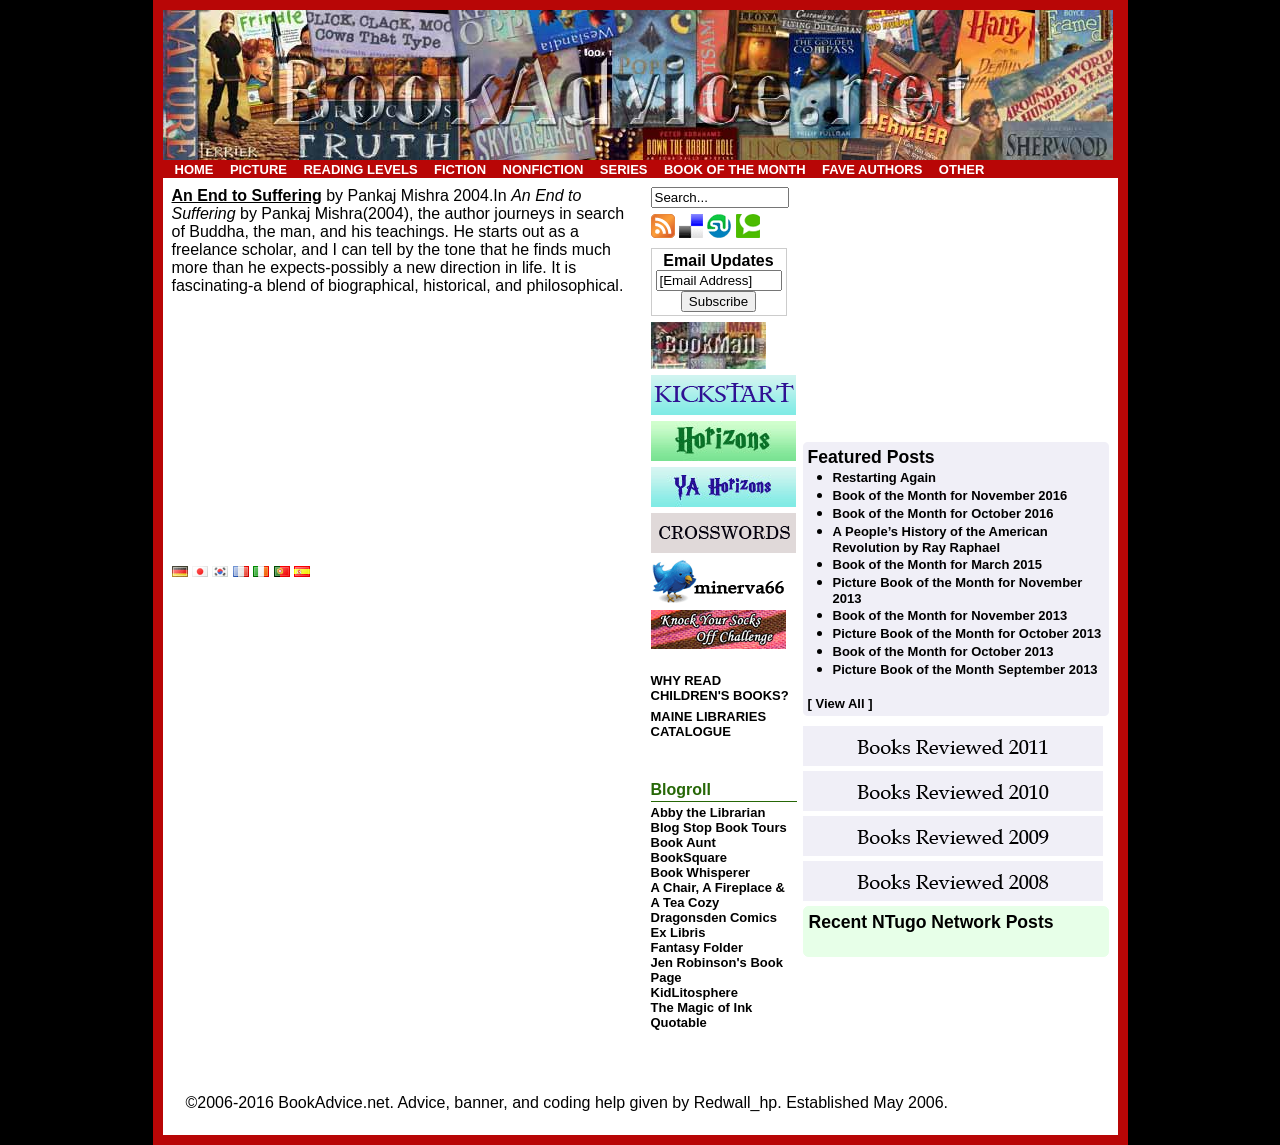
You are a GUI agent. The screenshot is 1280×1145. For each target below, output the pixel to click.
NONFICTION (543, 169)
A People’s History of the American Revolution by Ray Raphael (940, 539)
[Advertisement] (322, 438)
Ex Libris (678, 932)
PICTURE (258, 169)
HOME (194, 169)
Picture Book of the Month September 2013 (965, 669)
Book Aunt (683, 842)
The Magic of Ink (702, 1007)
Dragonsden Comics (714, 917)
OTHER (962, 169)
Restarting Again (885, 477)
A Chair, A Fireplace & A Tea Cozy (718, 895)
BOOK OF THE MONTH (735, 169)
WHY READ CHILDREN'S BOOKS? (720, 688)
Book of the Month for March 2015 (937, 564)
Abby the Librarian (708, 812)
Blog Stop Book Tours (719, 827)
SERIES (624, 169)
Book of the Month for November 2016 (950, 495)
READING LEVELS (360, 169)
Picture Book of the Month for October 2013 (967, 633)
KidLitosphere (694, 992)
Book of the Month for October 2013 (943, 651)
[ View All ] (840, 703)
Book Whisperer (701, 872)
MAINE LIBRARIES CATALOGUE (709, 724)
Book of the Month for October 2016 (943, 513)
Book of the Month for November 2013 (950, 615)
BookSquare (689, 857)
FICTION (460, 169)
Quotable (679, 1022)
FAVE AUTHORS (872, 169)
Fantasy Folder (697, 947)
